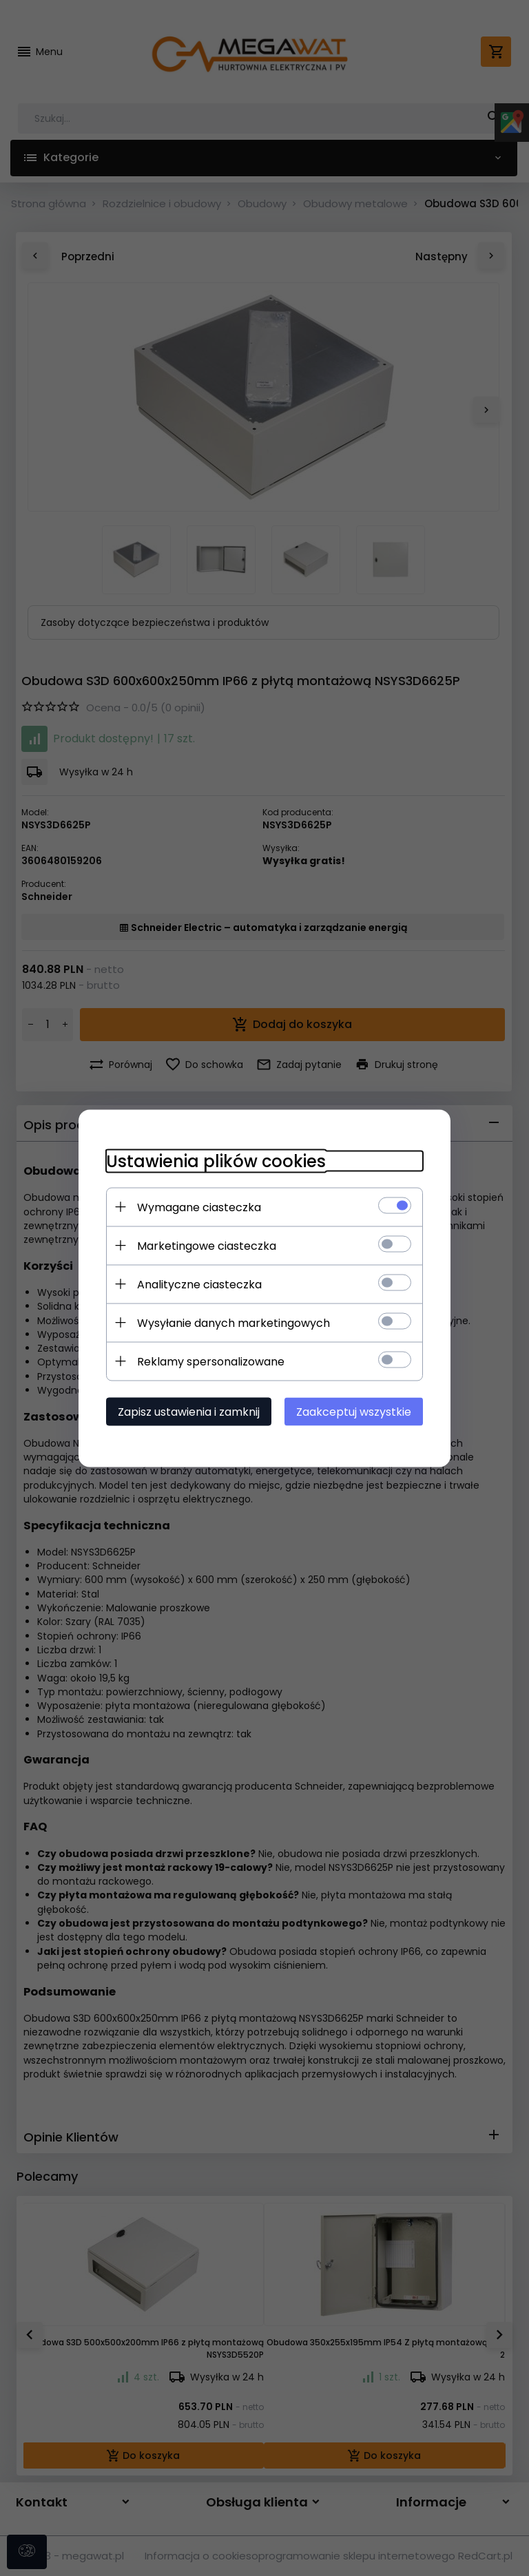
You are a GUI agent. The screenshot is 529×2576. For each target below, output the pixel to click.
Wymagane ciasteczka (199, 1207)
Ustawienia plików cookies (216, 1161)
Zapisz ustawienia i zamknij (189, 1411)
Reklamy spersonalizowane (210, 1361)
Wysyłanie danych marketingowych (233, 1322)
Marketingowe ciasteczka (206, 1245)
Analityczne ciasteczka (199, 1284)
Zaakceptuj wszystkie (353, 1411)
